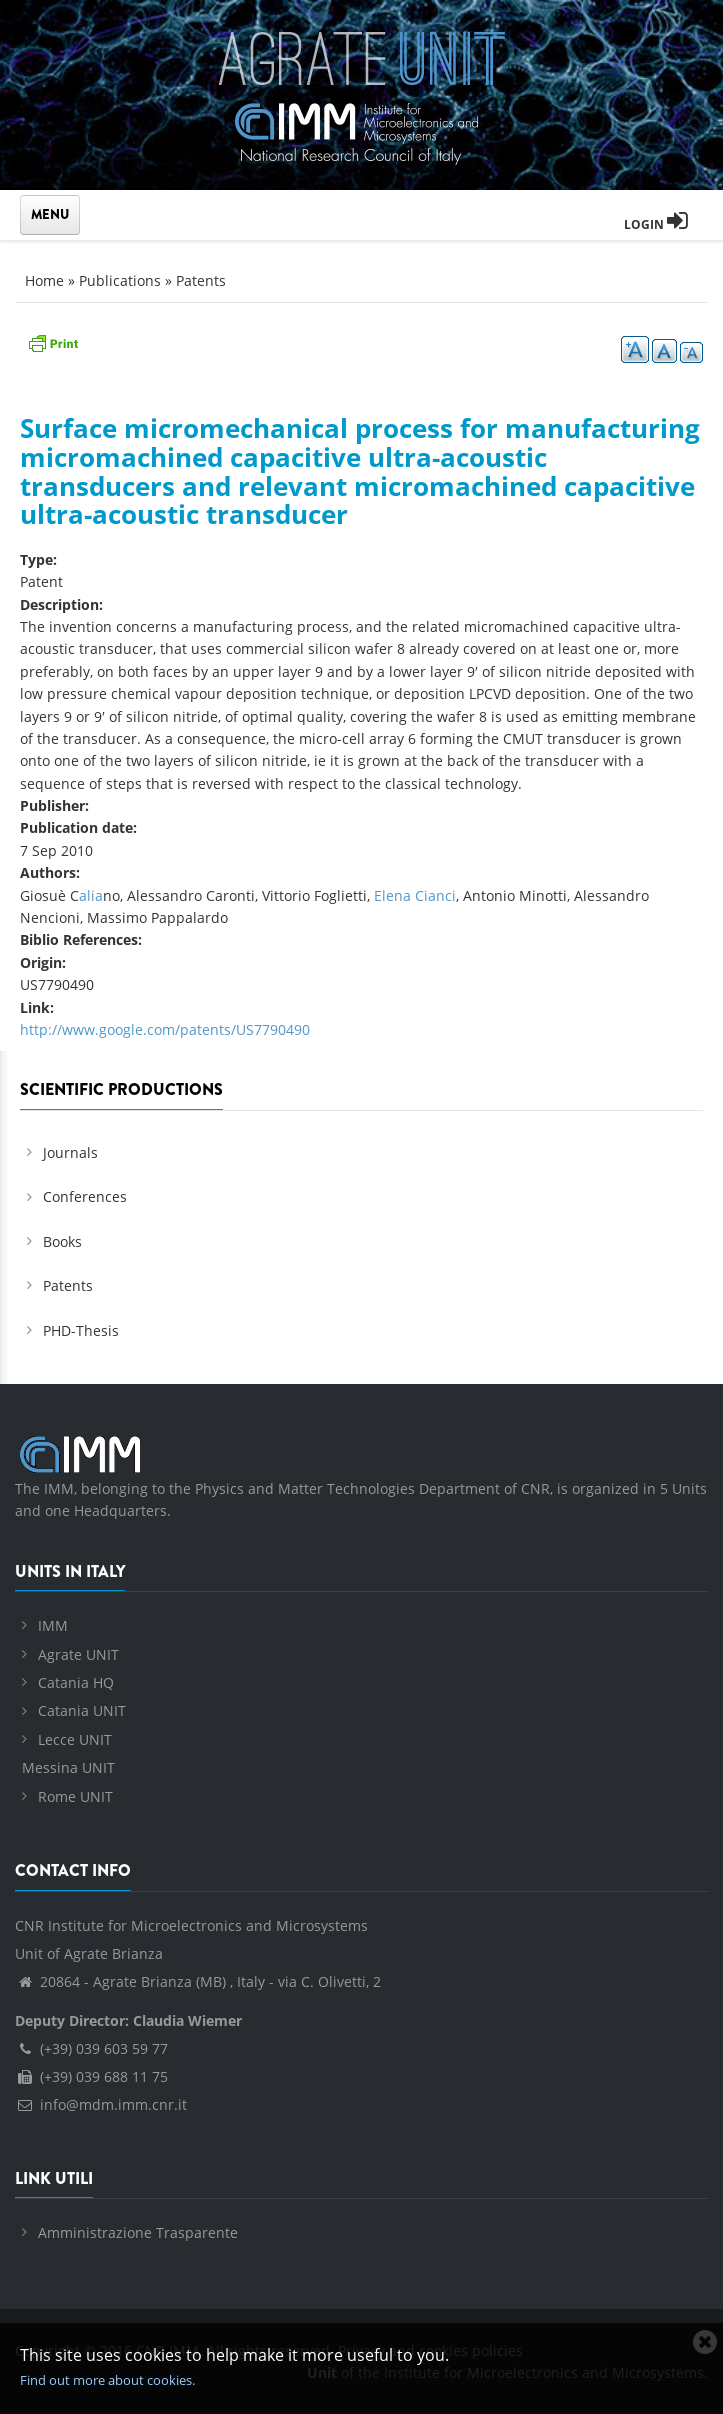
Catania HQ (76, 1682)
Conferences (85, 1196)
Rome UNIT (75, 1796)
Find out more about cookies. (107, 2380)
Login (656, 224)
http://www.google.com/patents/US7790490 (165, 1029)
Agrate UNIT (78, 1654)
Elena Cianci (415, 895)
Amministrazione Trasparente (138, 2232)
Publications (120, 280)
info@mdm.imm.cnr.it (101, 2104)
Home (44, 280)
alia (91, 895)
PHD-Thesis (81, 1330)
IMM (53, 1625)
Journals (70, 1152)
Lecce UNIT (75, 1739)
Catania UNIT (82, 1710)
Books (62, 1241)
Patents (201, 280)
